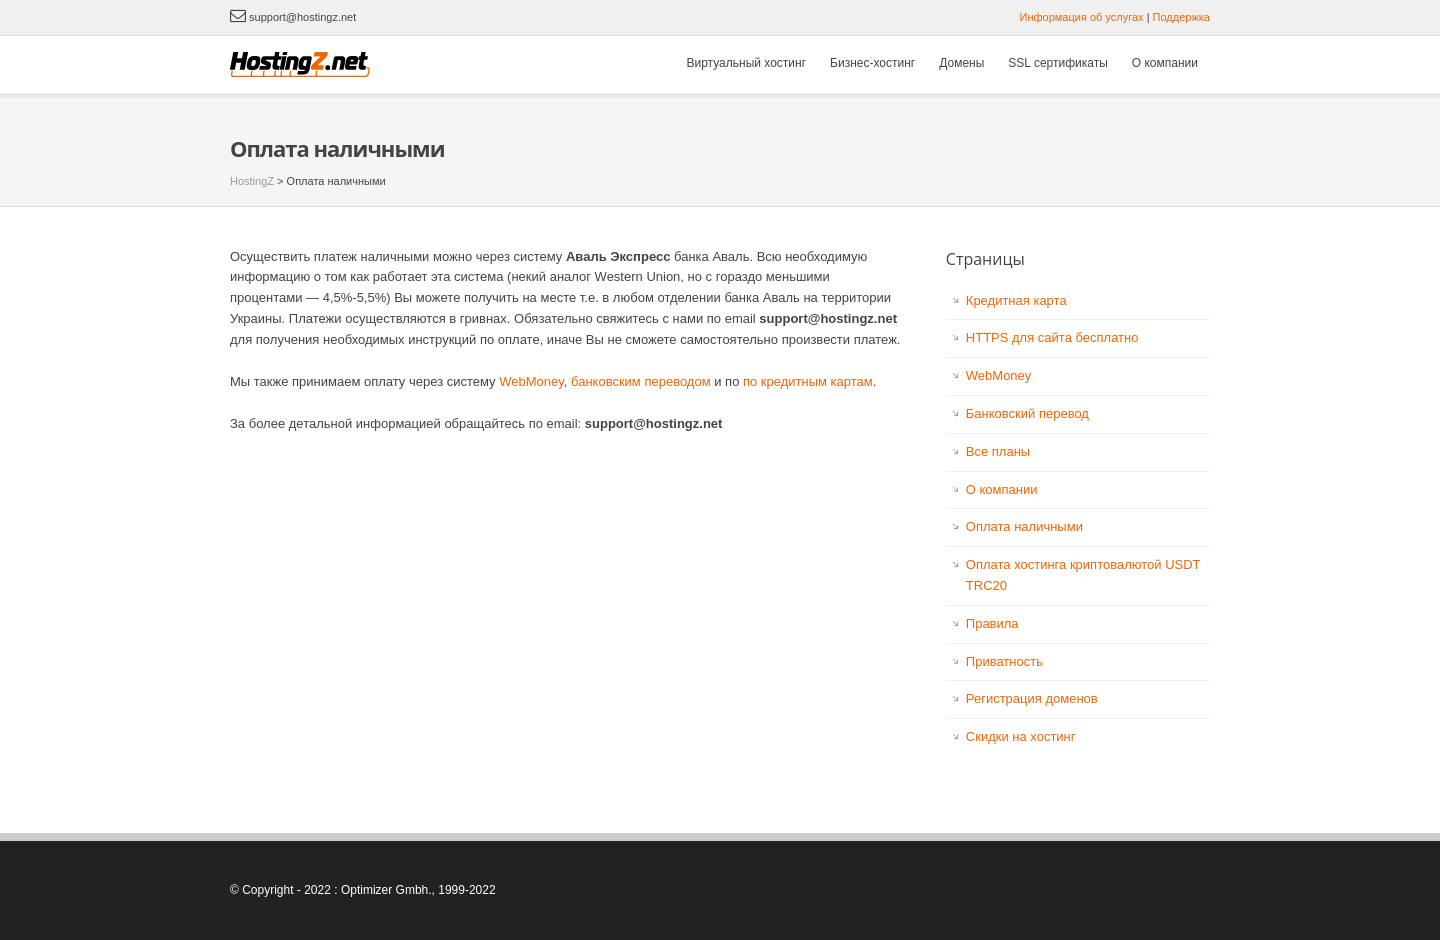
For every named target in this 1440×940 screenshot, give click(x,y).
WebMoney (531, 381)
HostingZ (252, 181)
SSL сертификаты (1057, 63)
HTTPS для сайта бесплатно (1052, 337)
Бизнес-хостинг (872, 63)
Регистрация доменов (1032, 698)
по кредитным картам (808, 381)
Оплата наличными (1024, 526)
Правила (992, 623)
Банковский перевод (1027, 413)
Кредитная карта (1016, 300)
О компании (1165, 63)
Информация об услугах (1082, 17)
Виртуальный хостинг (747, 63)
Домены (961, 63)
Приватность (1004, 661)
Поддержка (1181, 17)
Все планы (998, 451)
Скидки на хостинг (1021, 736)
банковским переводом (641, 381)
